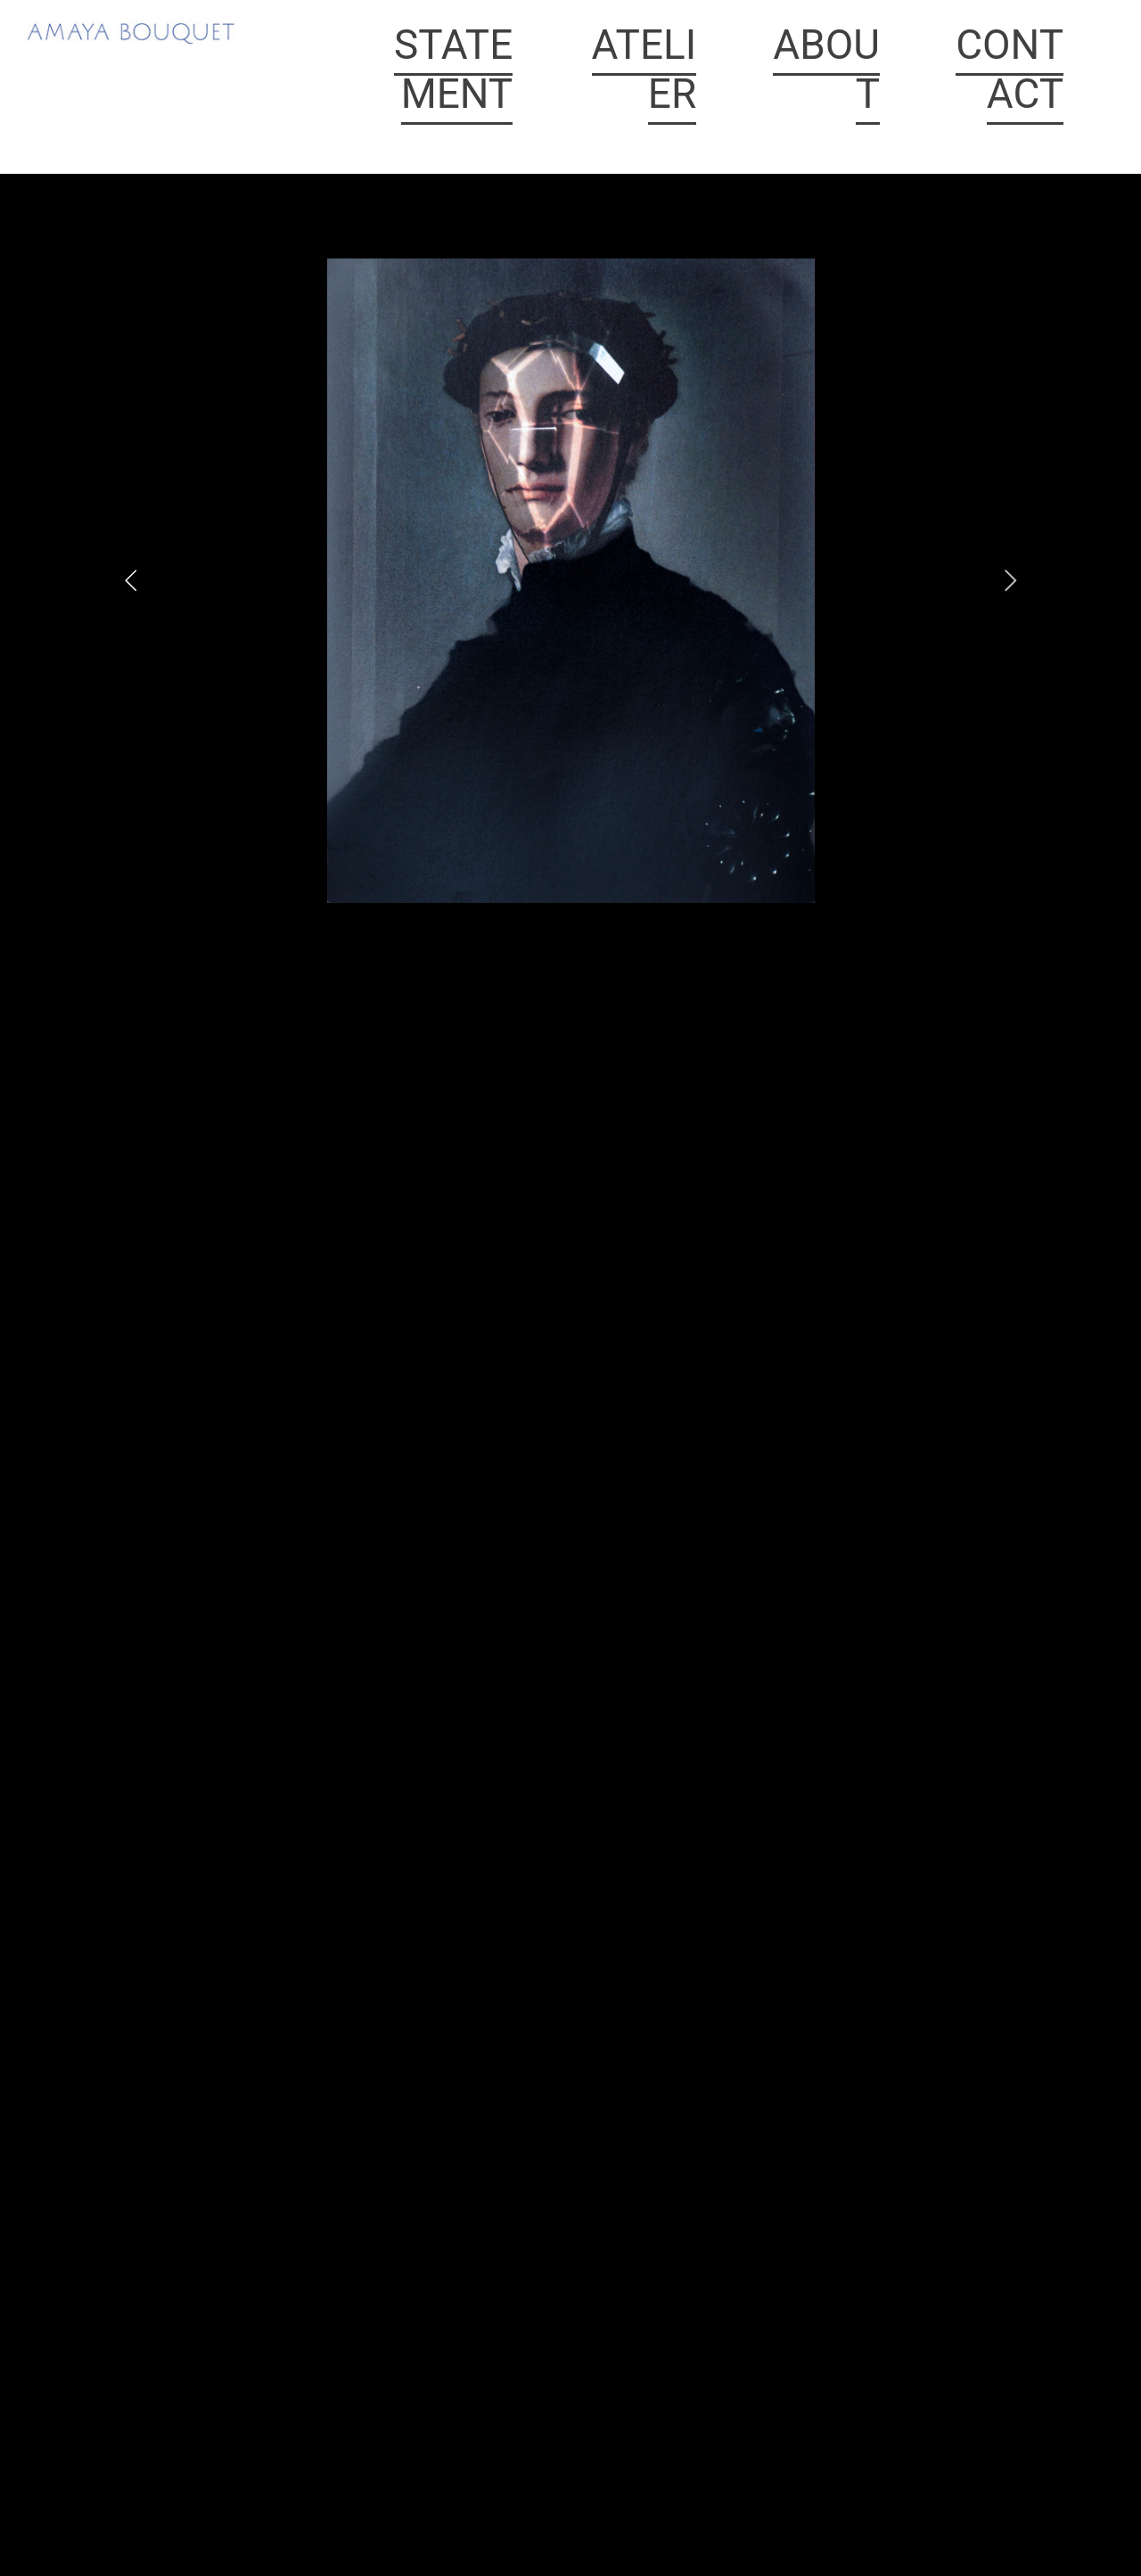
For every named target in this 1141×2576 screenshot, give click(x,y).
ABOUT (826, 69)
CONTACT (1009, 69)
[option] (571, 580)
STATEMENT (453, 69)
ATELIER (644, 69)
